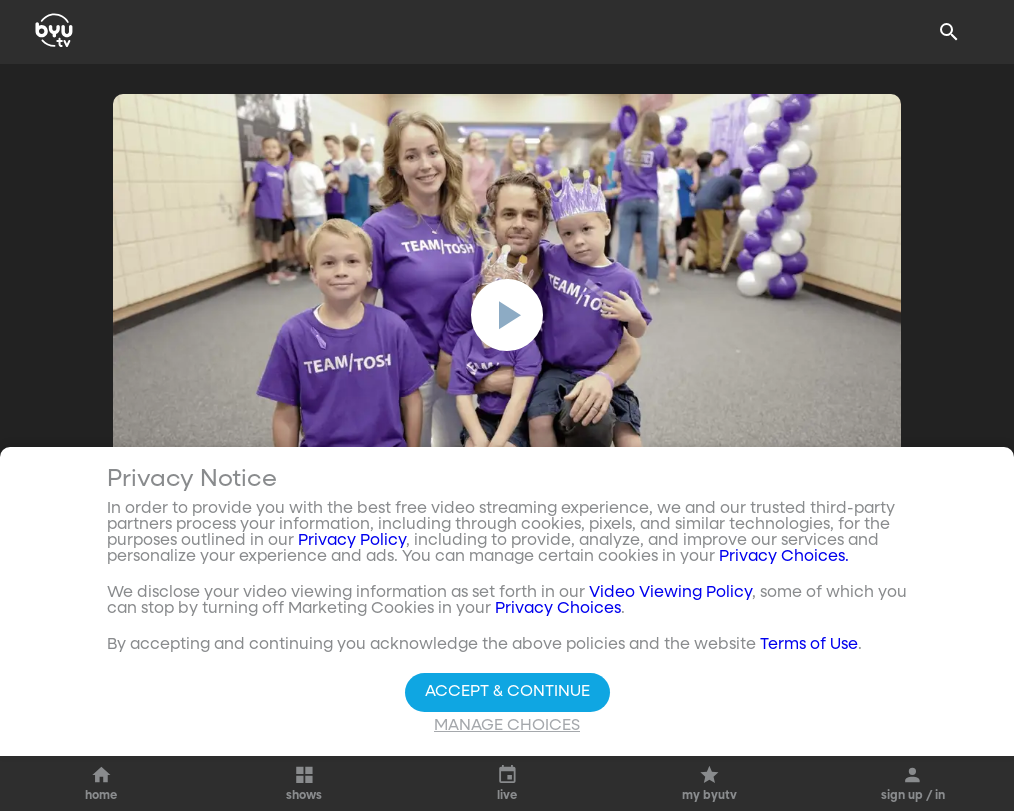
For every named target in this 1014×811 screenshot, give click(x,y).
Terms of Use (809, 645)
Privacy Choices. (784, 557)
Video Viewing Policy (670, 593)
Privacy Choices (558, 609)
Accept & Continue (507, 692)
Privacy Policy (352, 541)
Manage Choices (507, 726)
